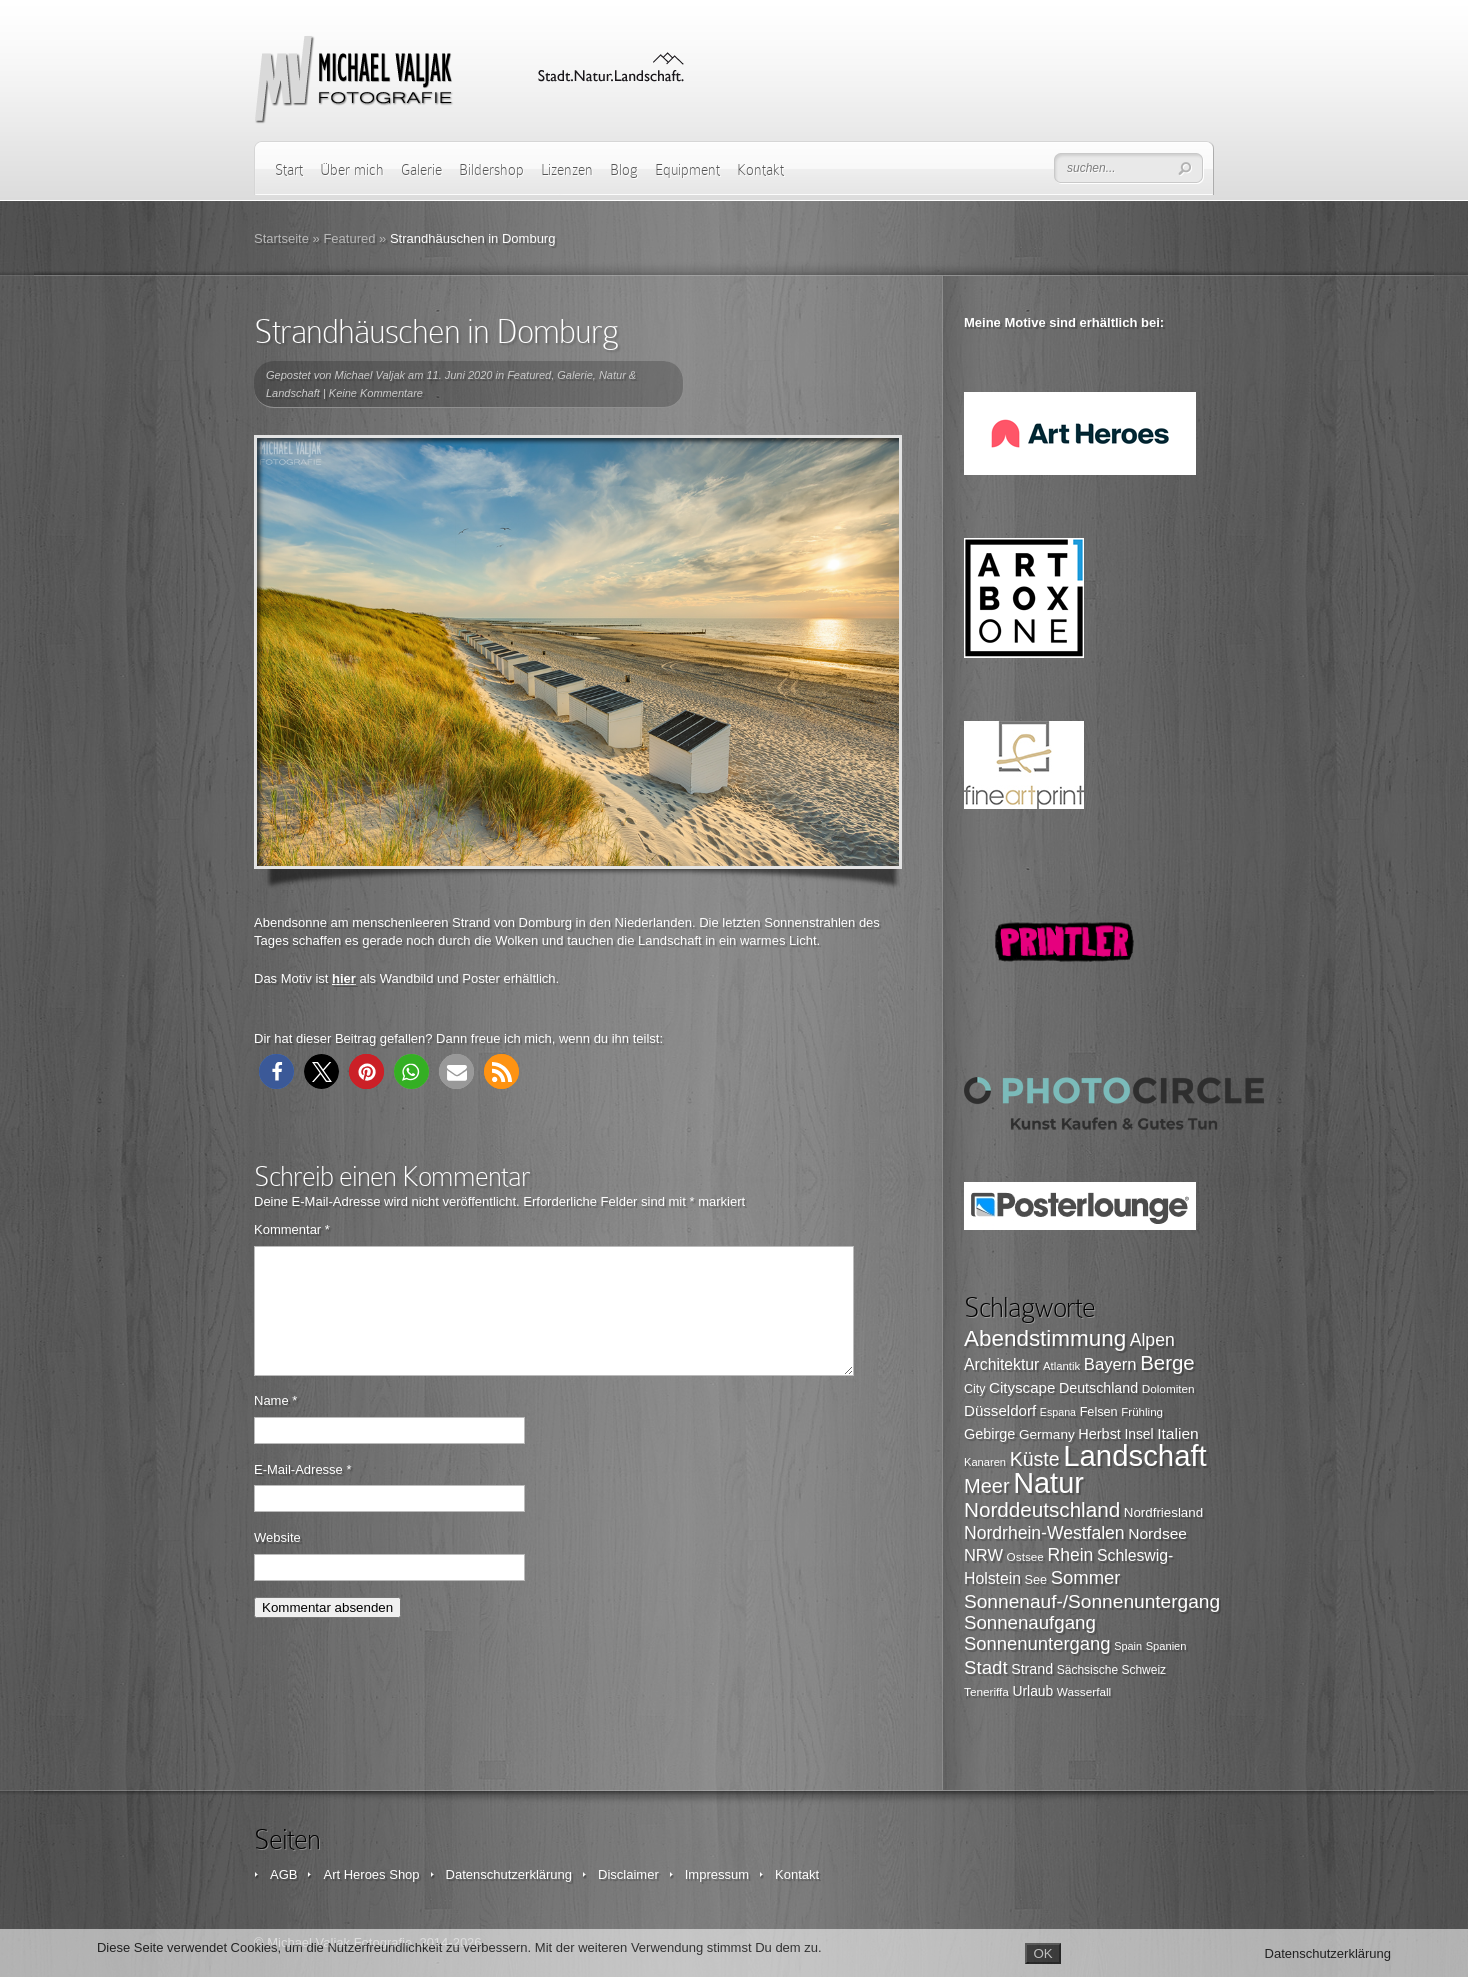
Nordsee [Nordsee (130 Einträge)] (1157, 1533)
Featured (349, 238)
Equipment (687, 170)
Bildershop (491, 170)
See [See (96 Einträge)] (1036, 1580)
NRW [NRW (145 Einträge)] (983, 1555)
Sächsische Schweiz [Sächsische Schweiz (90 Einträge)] (1111, 1670)
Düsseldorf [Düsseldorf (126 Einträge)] (1000, 1410)
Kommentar (292, 1229)
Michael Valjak (370, 375)
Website (277, 1561)
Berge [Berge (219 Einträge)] (1167, 1362)
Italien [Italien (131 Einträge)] (1178, 1433)
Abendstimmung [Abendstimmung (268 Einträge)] (1045, 1338)
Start (289, 170)
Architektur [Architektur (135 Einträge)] (1001, 1364)
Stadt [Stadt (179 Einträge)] (986, 1667)
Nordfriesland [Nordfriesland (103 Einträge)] (1163, 1512)
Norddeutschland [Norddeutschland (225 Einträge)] (1042, 1509)
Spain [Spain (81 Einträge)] (1128, 1646)
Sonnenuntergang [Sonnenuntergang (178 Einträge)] (1037, 1643)
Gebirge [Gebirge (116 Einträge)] (989, 1434)
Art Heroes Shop (371, 1874)
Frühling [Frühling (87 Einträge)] (1142, 1412)
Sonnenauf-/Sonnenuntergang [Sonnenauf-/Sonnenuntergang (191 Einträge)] (1092, 1601)
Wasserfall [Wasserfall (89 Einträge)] (1084, 1691)
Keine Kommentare (376, 393)
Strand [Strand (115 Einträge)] (1032, 1669)
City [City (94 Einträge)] (974, 1389)
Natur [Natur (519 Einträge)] (1048, 1483)
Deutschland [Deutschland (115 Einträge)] (1098, 1388)
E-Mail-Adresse (303, 1493)
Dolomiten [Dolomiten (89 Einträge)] (1168, 1388)
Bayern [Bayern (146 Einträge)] (1110, 1364)
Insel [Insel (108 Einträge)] (1139, 1434)
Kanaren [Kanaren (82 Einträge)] (985, 1462)
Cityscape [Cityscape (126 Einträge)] (1022, 1387)
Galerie (421, 170)
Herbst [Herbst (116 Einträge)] (1099, 1434)
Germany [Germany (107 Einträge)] (1047, 1434)
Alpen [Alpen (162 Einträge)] (1152, 1340)
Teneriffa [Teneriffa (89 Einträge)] (986, 1691)
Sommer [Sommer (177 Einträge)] (1086, 1577)
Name (275, 1424)
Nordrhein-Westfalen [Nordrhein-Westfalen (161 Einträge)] (1044, 1533)
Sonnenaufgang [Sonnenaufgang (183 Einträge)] (1030, 1622)
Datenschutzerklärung (509, 1874)
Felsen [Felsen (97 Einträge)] (1099, 1412)
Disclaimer (628, 1874)
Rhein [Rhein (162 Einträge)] (1071, 1555)
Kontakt (760, 170)
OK (1042, 1953)
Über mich (352, 170)
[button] (276, 1071)
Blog (624, 170)
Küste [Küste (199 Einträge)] (1035, 1459)
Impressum (717, 1874)
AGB (283, 1874)
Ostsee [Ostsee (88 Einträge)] (1025, 1556)
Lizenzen (567, 170)
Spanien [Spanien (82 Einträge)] (1166, 1646)
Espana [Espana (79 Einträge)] (1058, 1412)
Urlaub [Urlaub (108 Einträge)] (1033, 1691)
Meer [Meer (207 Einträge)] (987, 1486)
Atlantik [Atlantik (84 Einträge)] (1061, 1366)
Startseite (281, 238)
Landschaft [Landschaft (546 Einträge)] (1135, 1455)
